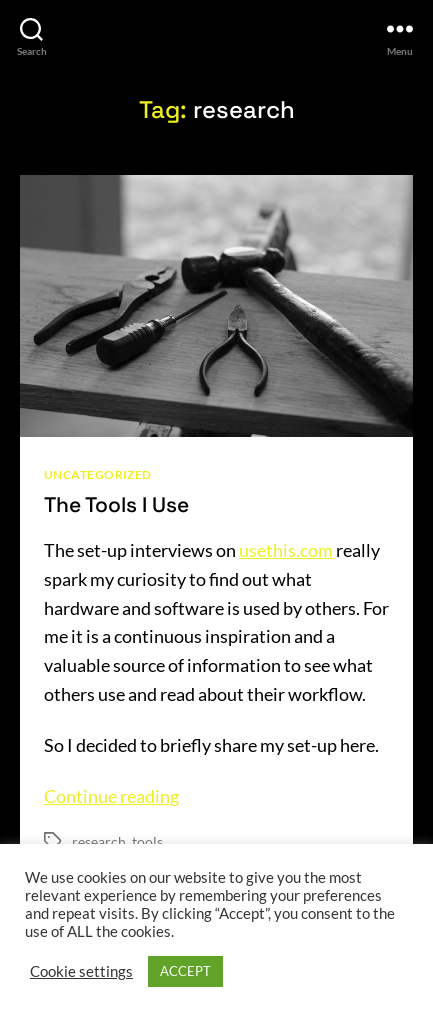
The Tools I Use (116, 504)
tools (147, 841)
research (99, 841)
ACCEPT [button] (185, 971)
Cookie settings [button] (81, 971)
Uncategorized (98, 474)
